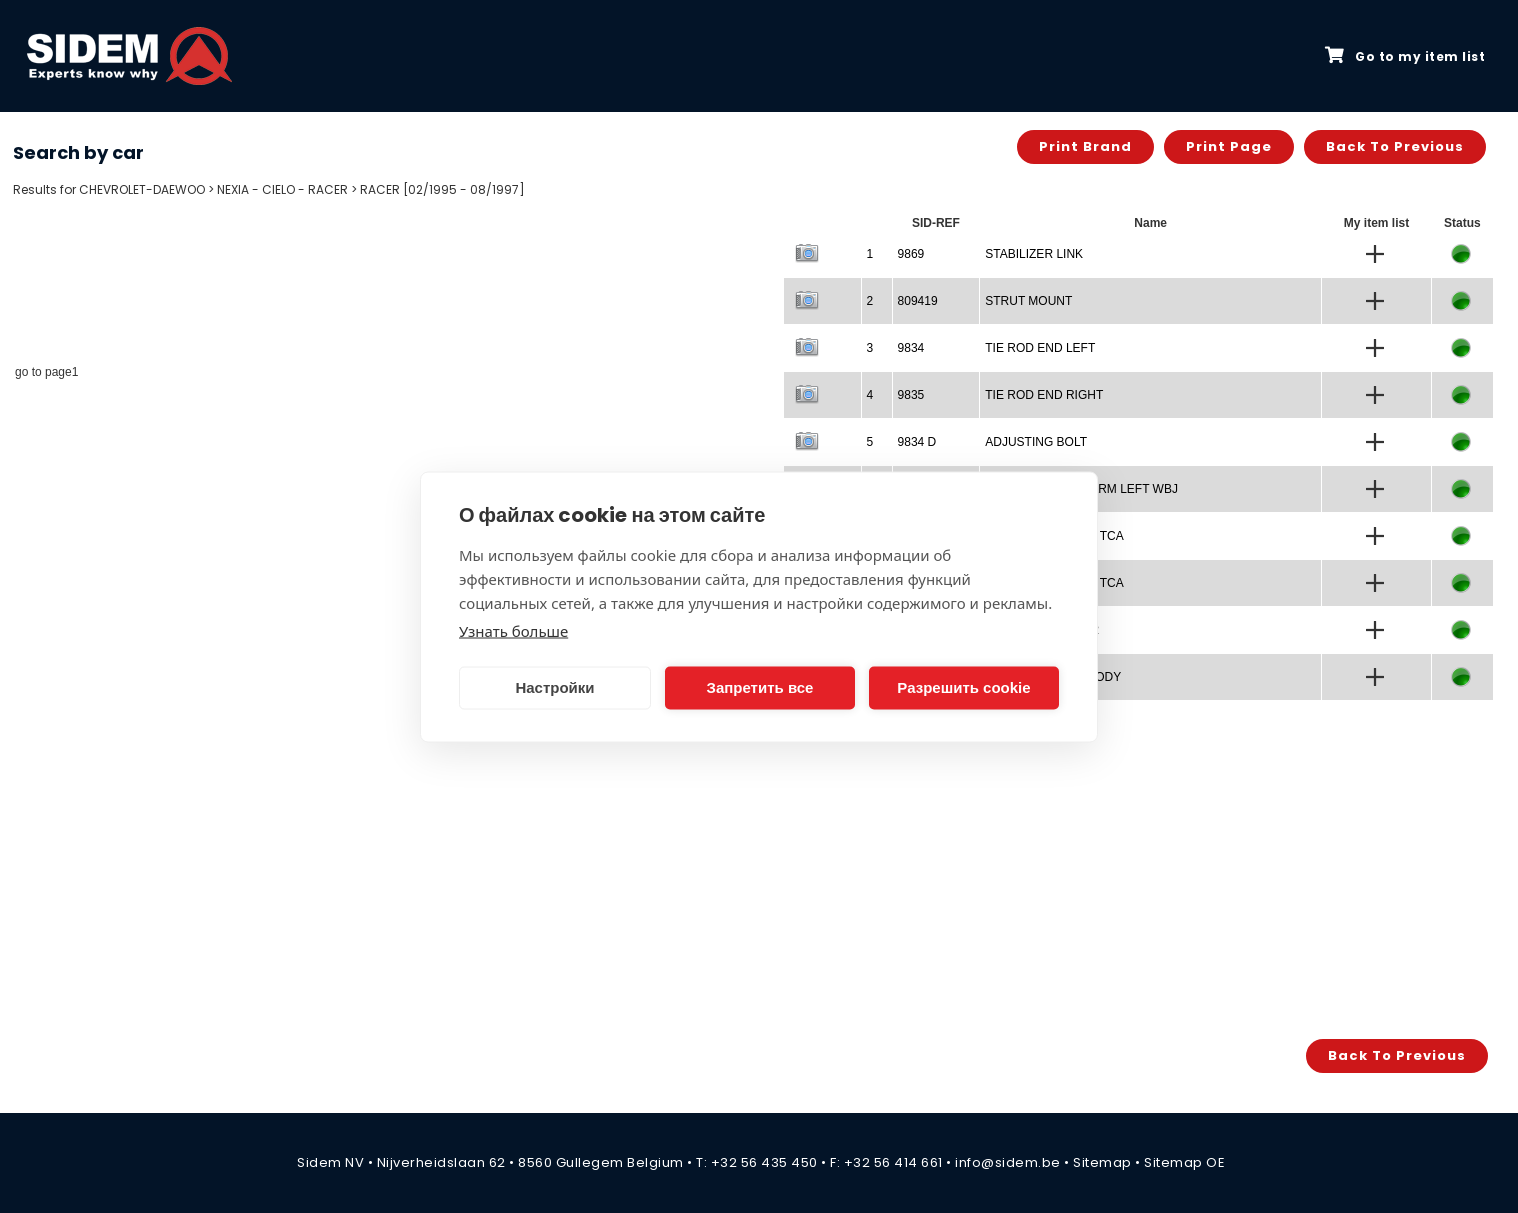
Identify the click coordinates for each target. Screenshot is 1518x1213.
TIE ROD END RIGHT (1044, 395)
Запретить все (760, 687)
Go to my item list (1405, 56)
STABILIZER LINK (1034, 254)
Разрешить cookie (963, 687)
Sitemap (1102, 1162)
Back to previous (1395, 146)
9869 (911, 254)
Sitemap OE (1184, 1162)
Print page (1229, 146)
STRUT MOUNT (1028, 301)
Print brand (1085, 146)
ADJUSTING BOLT (1036, 442)
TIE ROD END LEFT (1040, 348)
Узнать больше (513, 630)
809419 (918, 301)
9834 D (917, 442)
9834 (911, 348)
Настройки (554, 687)
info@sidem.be (1008, 1162)
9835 (911, 395)
